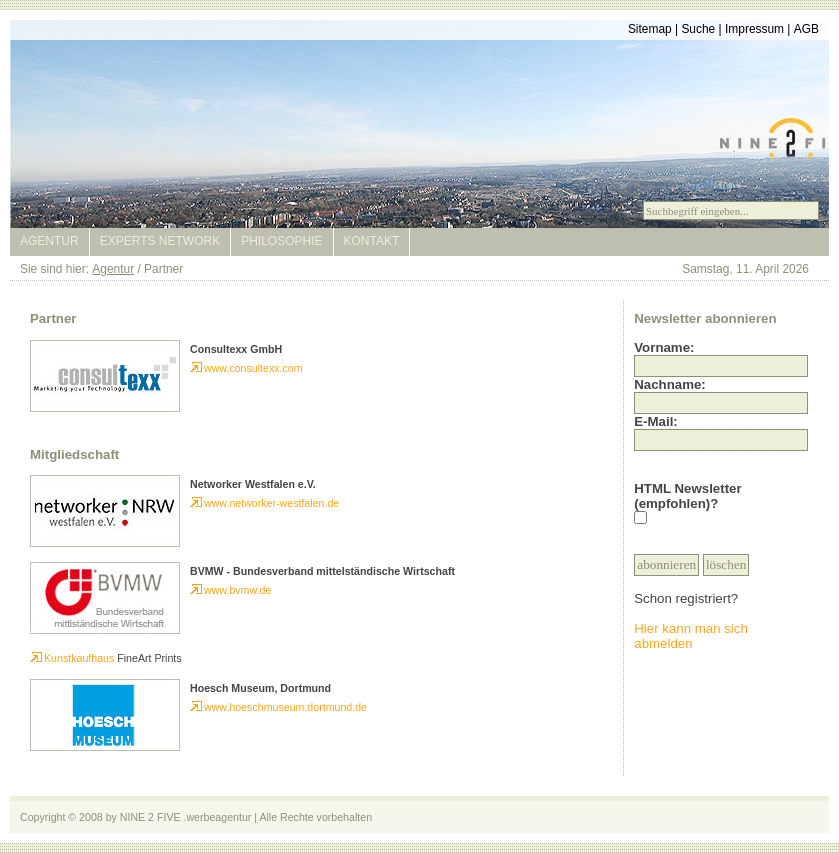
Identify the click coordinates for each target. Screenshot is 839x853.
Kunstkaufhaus (72, 658)
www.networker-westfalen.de (264, 503)
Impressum (754, 29)
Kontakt (372, 241)
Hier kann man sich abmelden (691, 636)
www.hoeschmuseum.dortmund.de (278, 707)
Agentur (49, 241)
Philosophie (281, 241)
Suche (698, 29)
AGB (806, 29)
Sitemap (650, 29)
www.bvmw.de (230, 590)
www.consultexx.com (246, 368)
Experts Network (160, 241)
